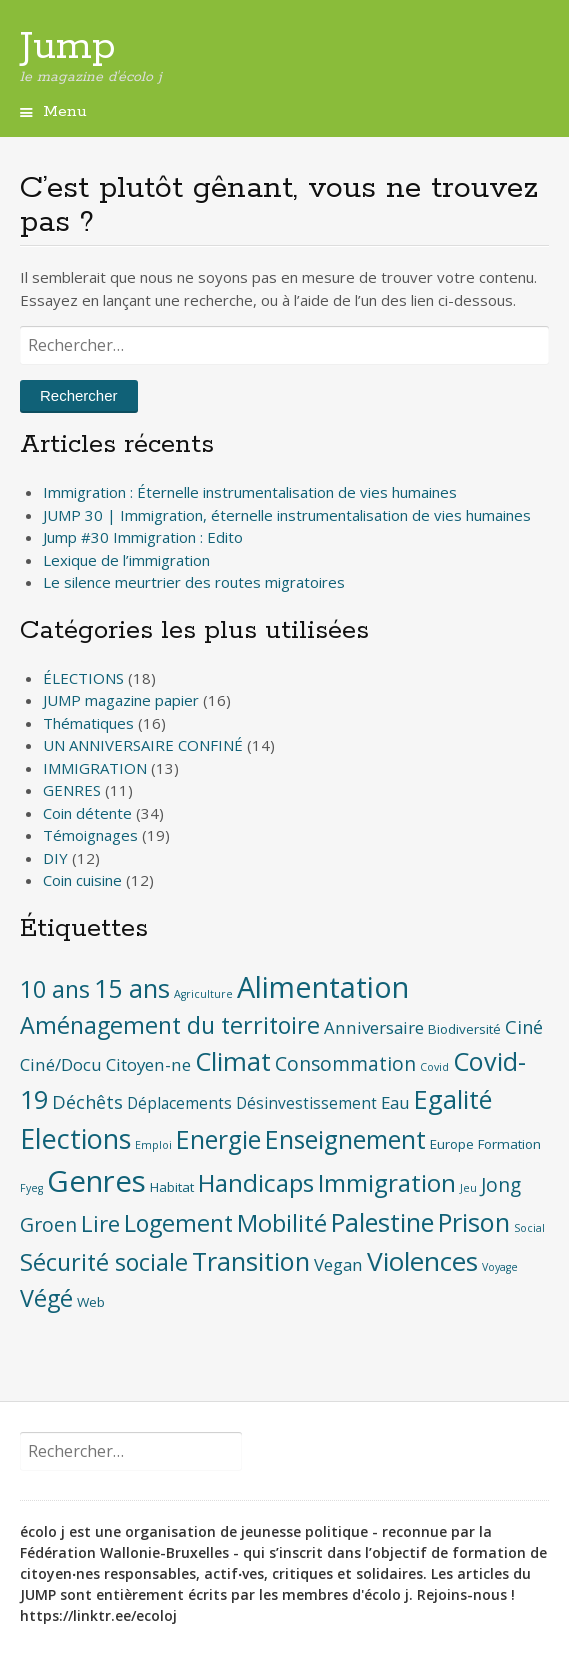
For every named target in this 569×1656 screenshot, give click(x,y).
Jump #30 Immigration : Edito (143, 537)
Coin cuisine (82, 880)
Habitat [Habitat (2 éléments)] (172, 1187)
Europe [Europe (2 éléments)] (452, 1144)
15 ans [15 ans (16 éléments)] (132, 988)
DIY (55, 858)
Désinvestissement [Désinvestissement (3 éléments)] (306, 1103)
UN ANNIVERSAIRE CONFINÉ (143, 745)
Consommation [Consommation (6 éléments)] (345, 1063)
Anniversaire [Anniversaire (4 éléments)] (374, 1027)
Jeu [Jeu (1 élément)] (468, 1188)
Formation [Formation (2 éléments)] (509, 1144)
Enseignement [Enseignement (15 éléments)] (345, 1139)
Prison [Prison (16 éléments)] (474, 1222)
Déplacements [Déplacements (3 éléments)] (179, 1103)
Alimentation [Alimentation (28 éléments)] (323, 986)
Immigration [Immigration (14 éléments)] (387, 1182)
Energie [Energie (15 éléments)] (218, 1139)
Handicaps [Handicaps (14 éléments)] (256, 1182)
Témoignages (90, 835)
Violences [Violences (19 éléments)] (422, 1261)
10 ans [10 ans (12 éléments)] (55, 989)
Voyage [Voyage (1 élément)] (500, 1267)
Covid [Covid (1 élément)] (434, 1067)
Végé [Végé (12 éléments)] (46, 1298)
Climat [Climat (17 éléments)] (233, 1061)
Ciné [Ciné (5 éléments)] (524, 1027)
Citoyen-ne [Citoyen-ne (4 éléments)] (148, 1064)
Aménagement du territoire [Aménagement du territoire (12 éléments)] (170, 1025)
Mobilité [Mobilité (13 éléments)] (282, 1222)
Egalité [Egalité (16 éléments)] (453, 1099)
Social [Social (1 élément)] (529, 1228)
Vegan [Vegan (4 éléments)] (338, 1264)
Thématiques (88, 723)
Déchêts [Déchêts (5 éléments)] (87, 1102)
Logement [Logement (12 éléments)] (178, 1223)
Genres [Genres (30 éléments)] (96, 1181)
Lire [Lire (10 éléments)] (100, 1223)
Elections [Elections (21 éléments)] (75, 1138)
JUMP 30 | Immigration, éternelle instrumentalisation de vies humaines (287, 515)
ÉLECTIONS (83, 678)
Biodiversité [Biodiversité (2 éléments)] (464, 1029)
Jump (68, 47)
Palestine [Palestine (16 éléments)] (382, 1222)
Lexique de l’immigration (126, 560)
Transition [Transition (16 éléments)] (251, 1261)
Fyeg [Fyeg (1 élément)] (31, 1188)
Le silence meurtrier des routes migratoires (194, 582)
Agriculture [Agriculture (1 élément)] (203, 994)
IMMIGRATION (95, 768)
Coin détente (87, 813)
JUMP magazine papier (121, 700)
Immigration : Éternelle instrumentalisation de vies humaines (250, 492)
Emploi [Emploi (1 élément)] (153, 1145)
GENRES (72, 790)
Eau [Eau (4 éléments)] (395, 1102)
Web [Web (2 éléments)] (91, 1302)
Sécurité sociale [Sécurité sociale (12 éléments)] (104, 1262)
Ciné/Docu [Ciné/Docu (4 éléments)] (61, 1064)
